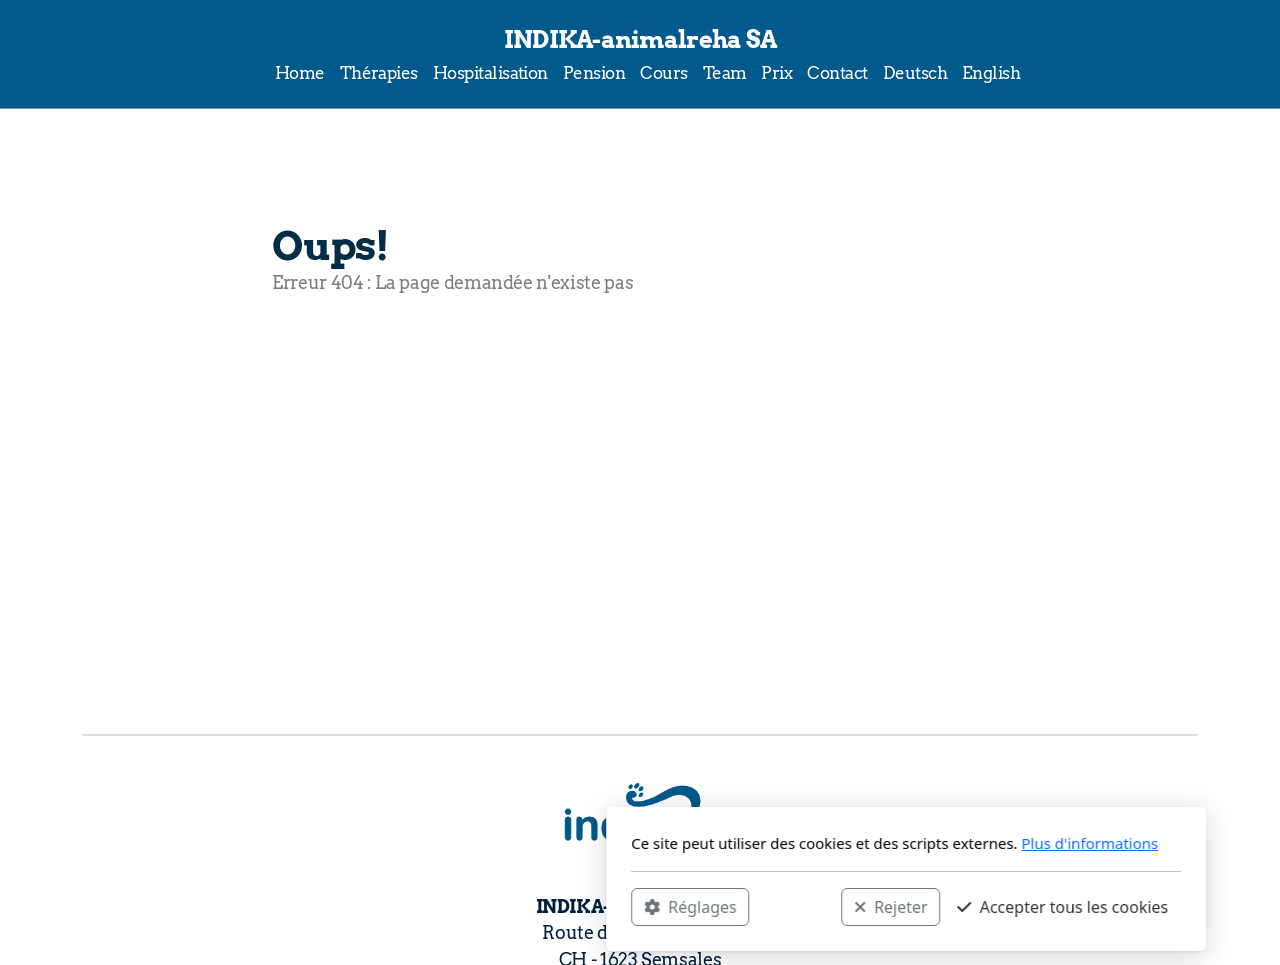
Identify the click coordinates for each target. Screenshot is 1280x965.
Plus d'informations (823, 843)
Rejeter (625, 906)
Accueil (325, 362)
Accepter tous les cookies (796, 906)
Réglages (424, 906)
